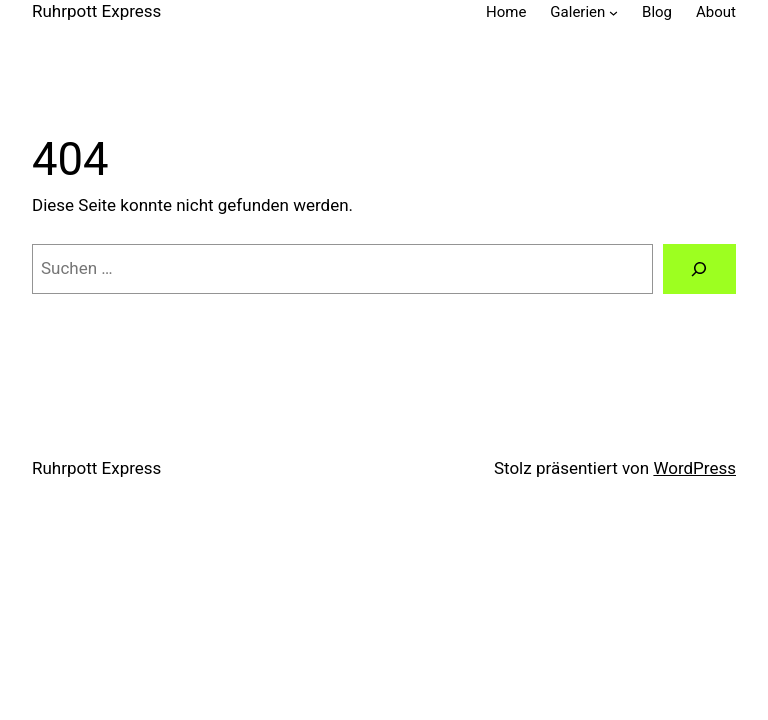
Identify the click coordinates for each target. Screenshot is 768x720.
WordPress (694, 468)
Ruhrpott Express (96, 11)
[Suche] (699, 269)
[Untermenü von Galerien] (613, 12)
